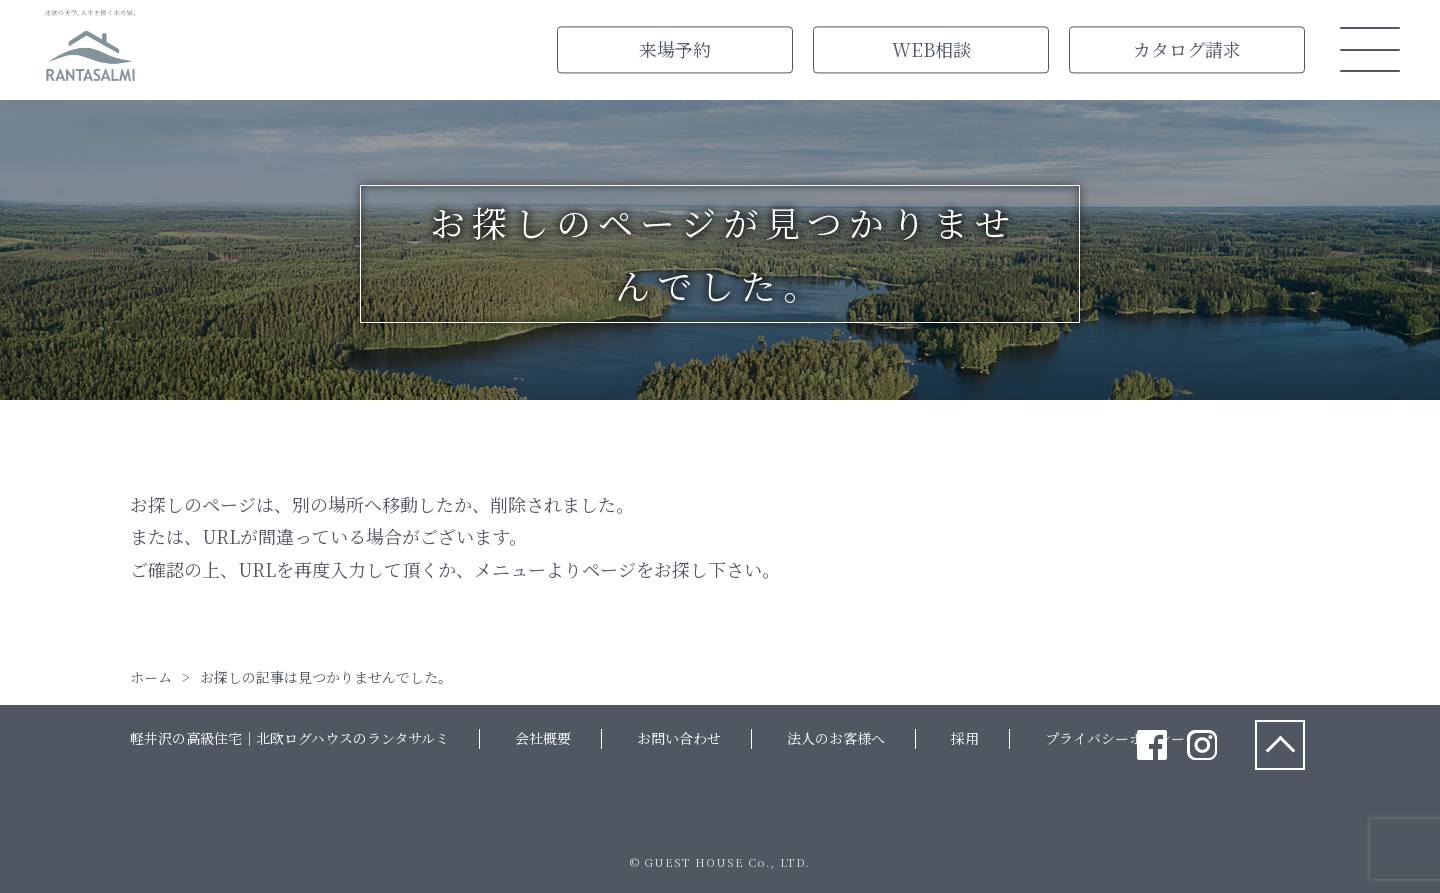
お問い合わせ (679, 738)
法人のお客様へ (836, 738)
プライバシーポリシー (1115, 738)
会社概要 (543, 738)
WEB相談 (931, 49)
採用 (965, 738)
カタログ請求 (1187, 49)
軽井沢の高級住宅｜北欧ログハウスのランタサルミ (289, 738)
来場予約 (675, 49)
